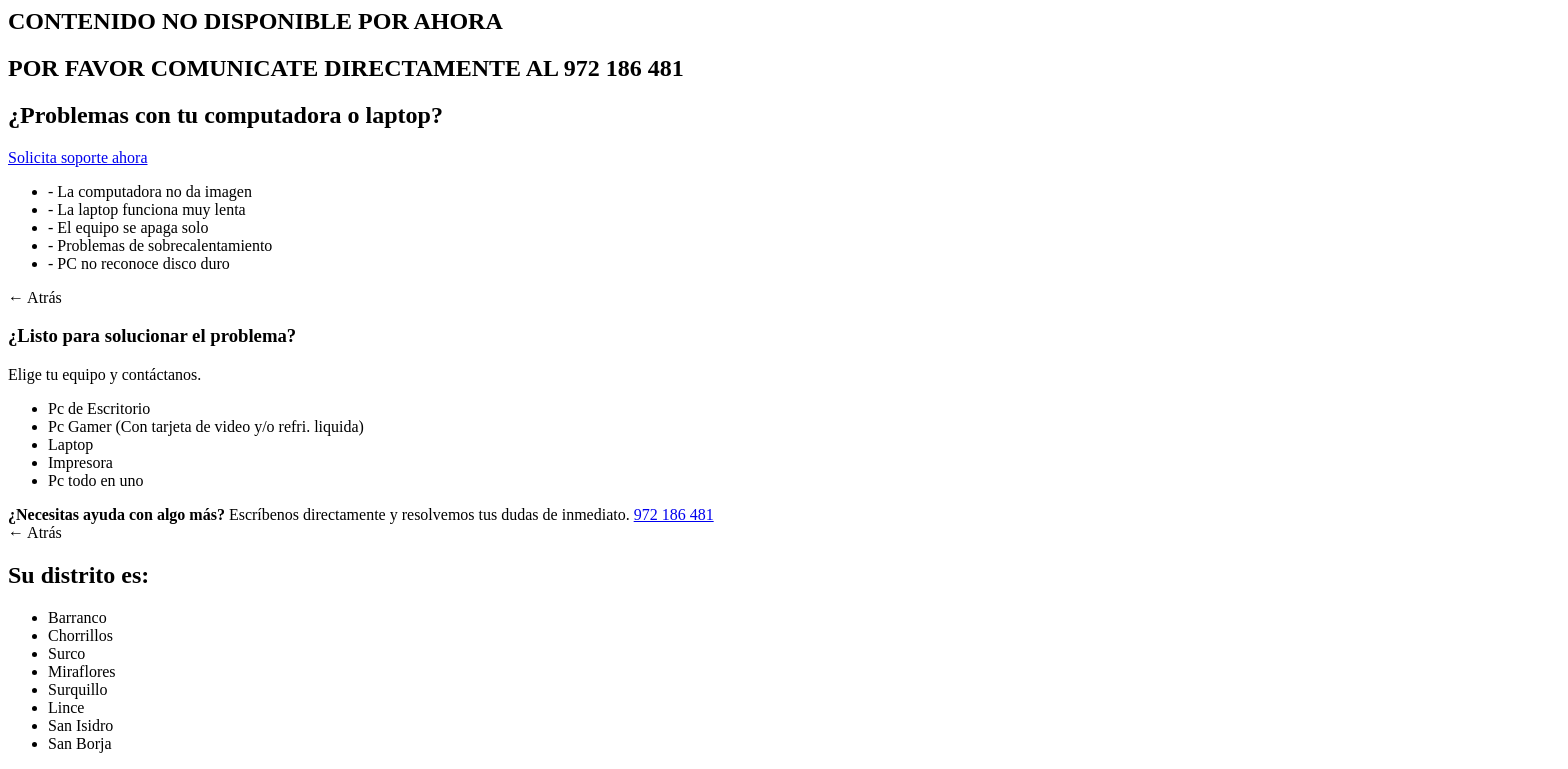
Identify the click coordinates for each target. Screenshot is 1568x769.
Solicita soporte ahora (78, 157)
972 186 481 (674, 514)
